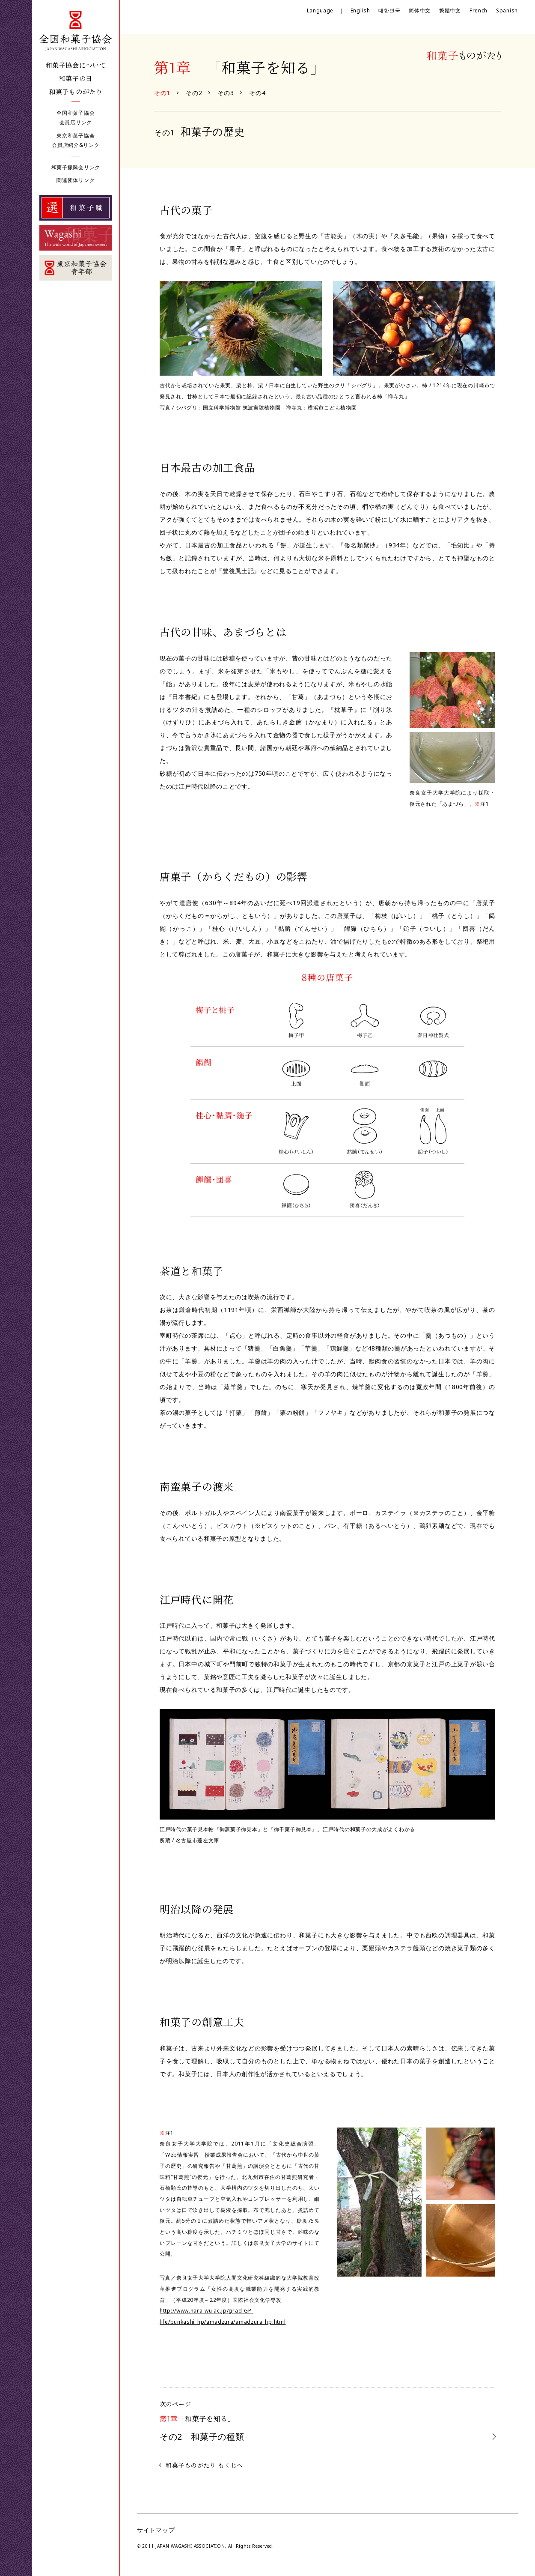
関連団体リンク (75, 180)
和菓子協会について (75, 65)
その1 (162, 93)
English (360, 10)
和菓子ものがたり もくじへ (204, 2465)
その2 (194, 93)
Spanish (507, 10)
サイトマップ (156, 2530)
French (478, 10)
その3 (225, 93)
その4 (257, 93)
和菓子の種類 (202, 2437)
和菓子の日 (76, 78)
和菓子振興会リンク (75, 167)
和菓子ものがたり (76, 91)
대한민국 (389, 10)
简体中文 (420, 10)
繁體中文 (450, 10)
